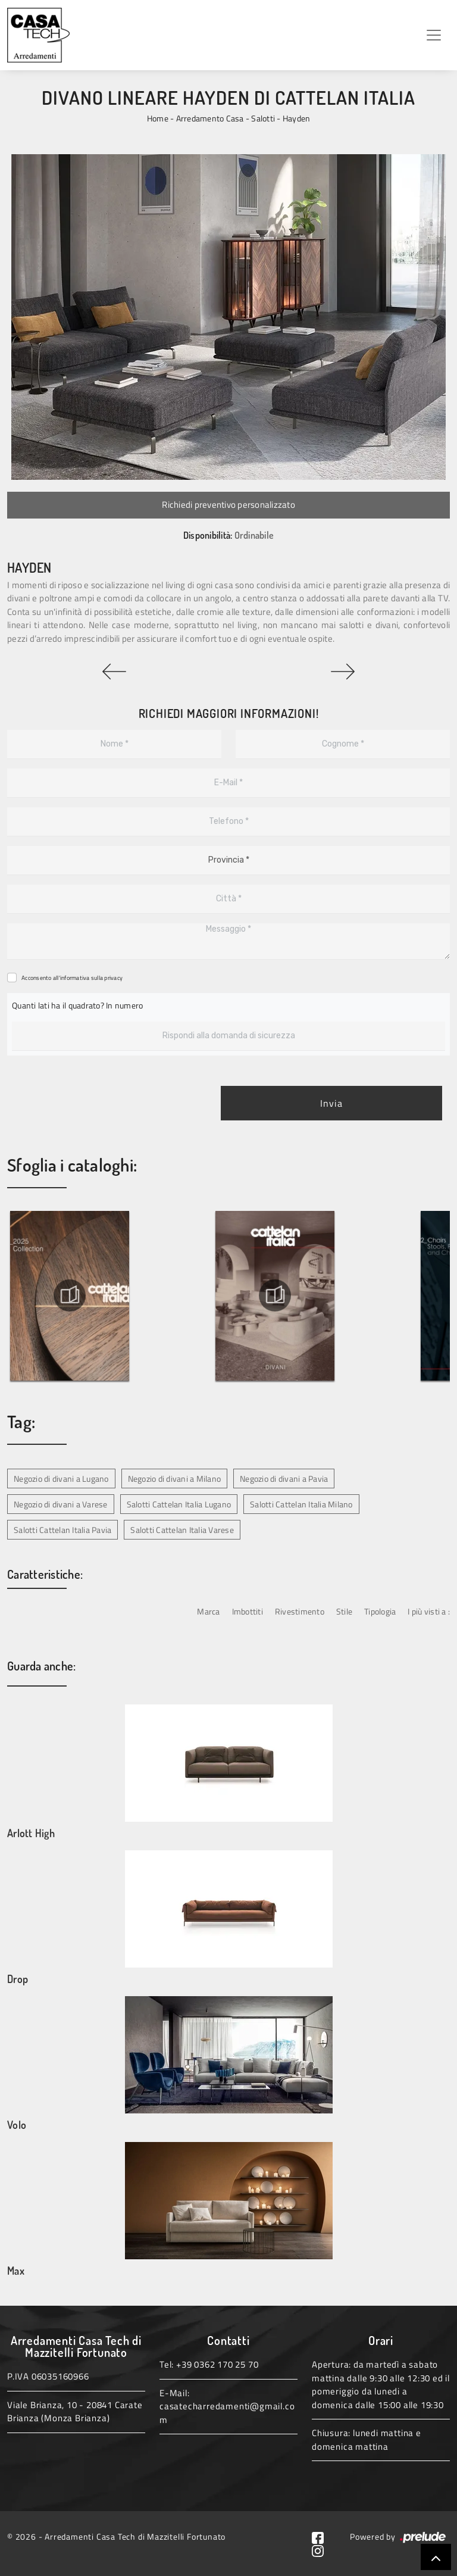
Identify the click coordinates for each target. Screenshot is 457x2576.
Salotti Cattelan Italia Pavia (62, 1529)
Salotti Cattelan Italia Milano (301, 1504)
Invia (331, 1103)
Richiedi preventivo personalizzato (228, 504)
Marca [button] (208, 1611)
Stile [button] (344, 1611)
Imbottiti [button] (247, 1611)
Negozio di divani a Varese (61, 1504)
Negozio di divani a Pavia (284, 1478)
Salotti (263, 118)
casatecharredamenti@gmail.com (227, 2413)
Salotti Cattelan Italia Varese (182, 1529)
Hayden (297, 118)
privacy (113, 977)
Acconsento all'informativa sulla (72, 977)
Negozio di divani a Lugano (61, 1478)
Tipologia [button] (380, 1611)
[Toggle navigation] (434, 35)
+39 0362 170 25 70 (217, 2364)
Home (157, 118)
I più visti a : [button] (429, 1611)
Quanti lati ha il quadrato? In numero (77, 1005)
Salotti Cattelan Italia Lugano (179, 1504)
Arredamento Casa (210, 118)
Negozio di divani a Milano (174, 1478)
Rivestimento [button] (299, 1611)
